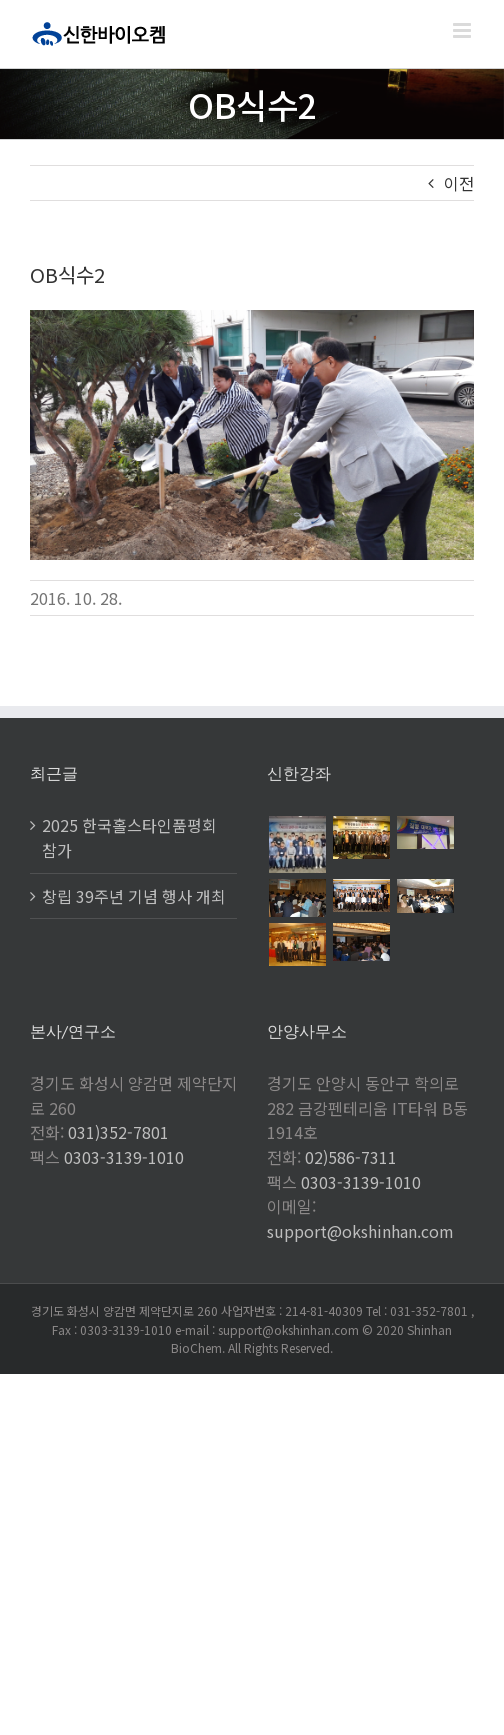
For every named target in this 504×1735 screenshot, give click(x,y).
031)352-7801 (118, 1132)
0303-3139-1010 (124, 1157)
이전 (459, 183)
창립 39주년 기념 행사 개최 (134, 896)
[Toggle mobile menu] (463, 30)
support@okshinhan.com (360, 1231)
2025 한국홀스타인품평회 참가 (129, 837)
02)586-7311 (351, 1157)
